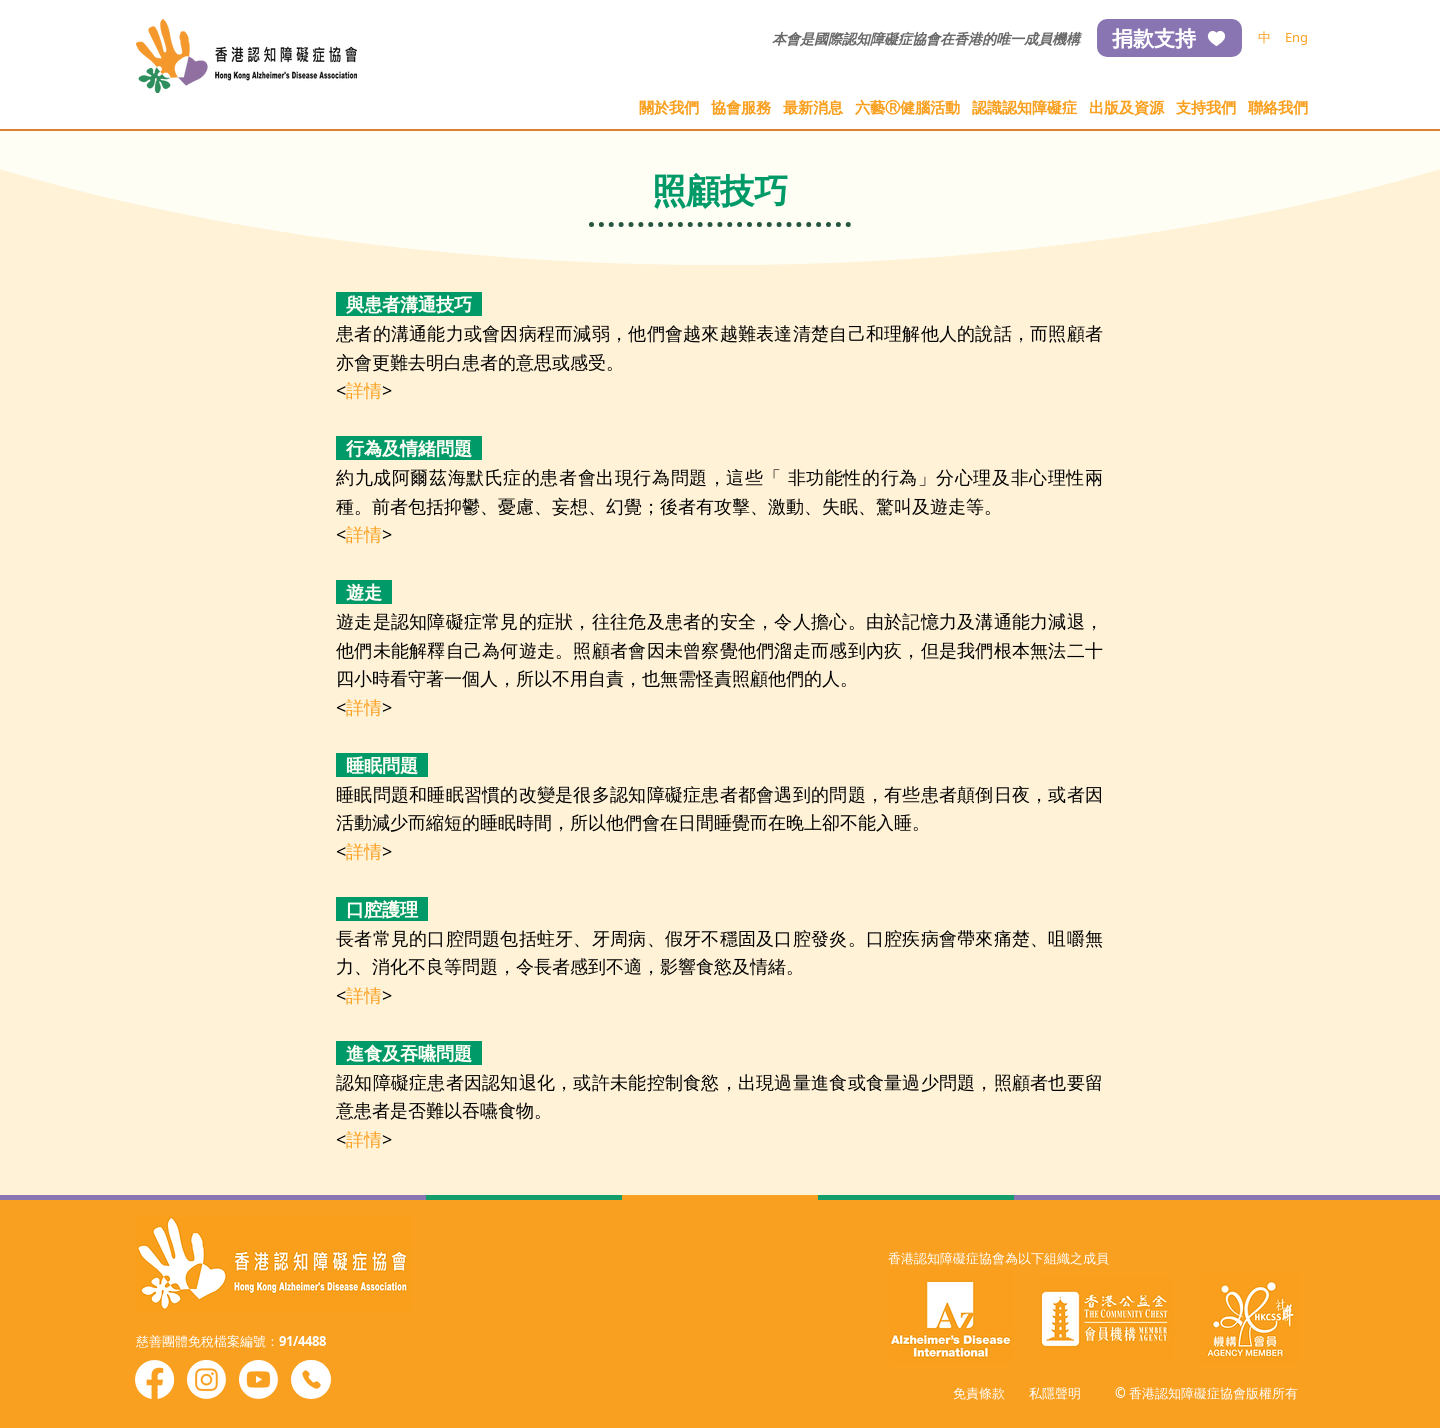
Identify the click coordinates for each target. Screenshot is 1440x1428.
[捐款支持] (1169, 38)
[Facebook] (154, 1379)
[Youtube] (258, 1379)
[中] (1264, 37)
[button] (669, 107)
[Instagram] (206, 1379)
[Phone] (311, 1379)
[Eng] (1296, 37)
